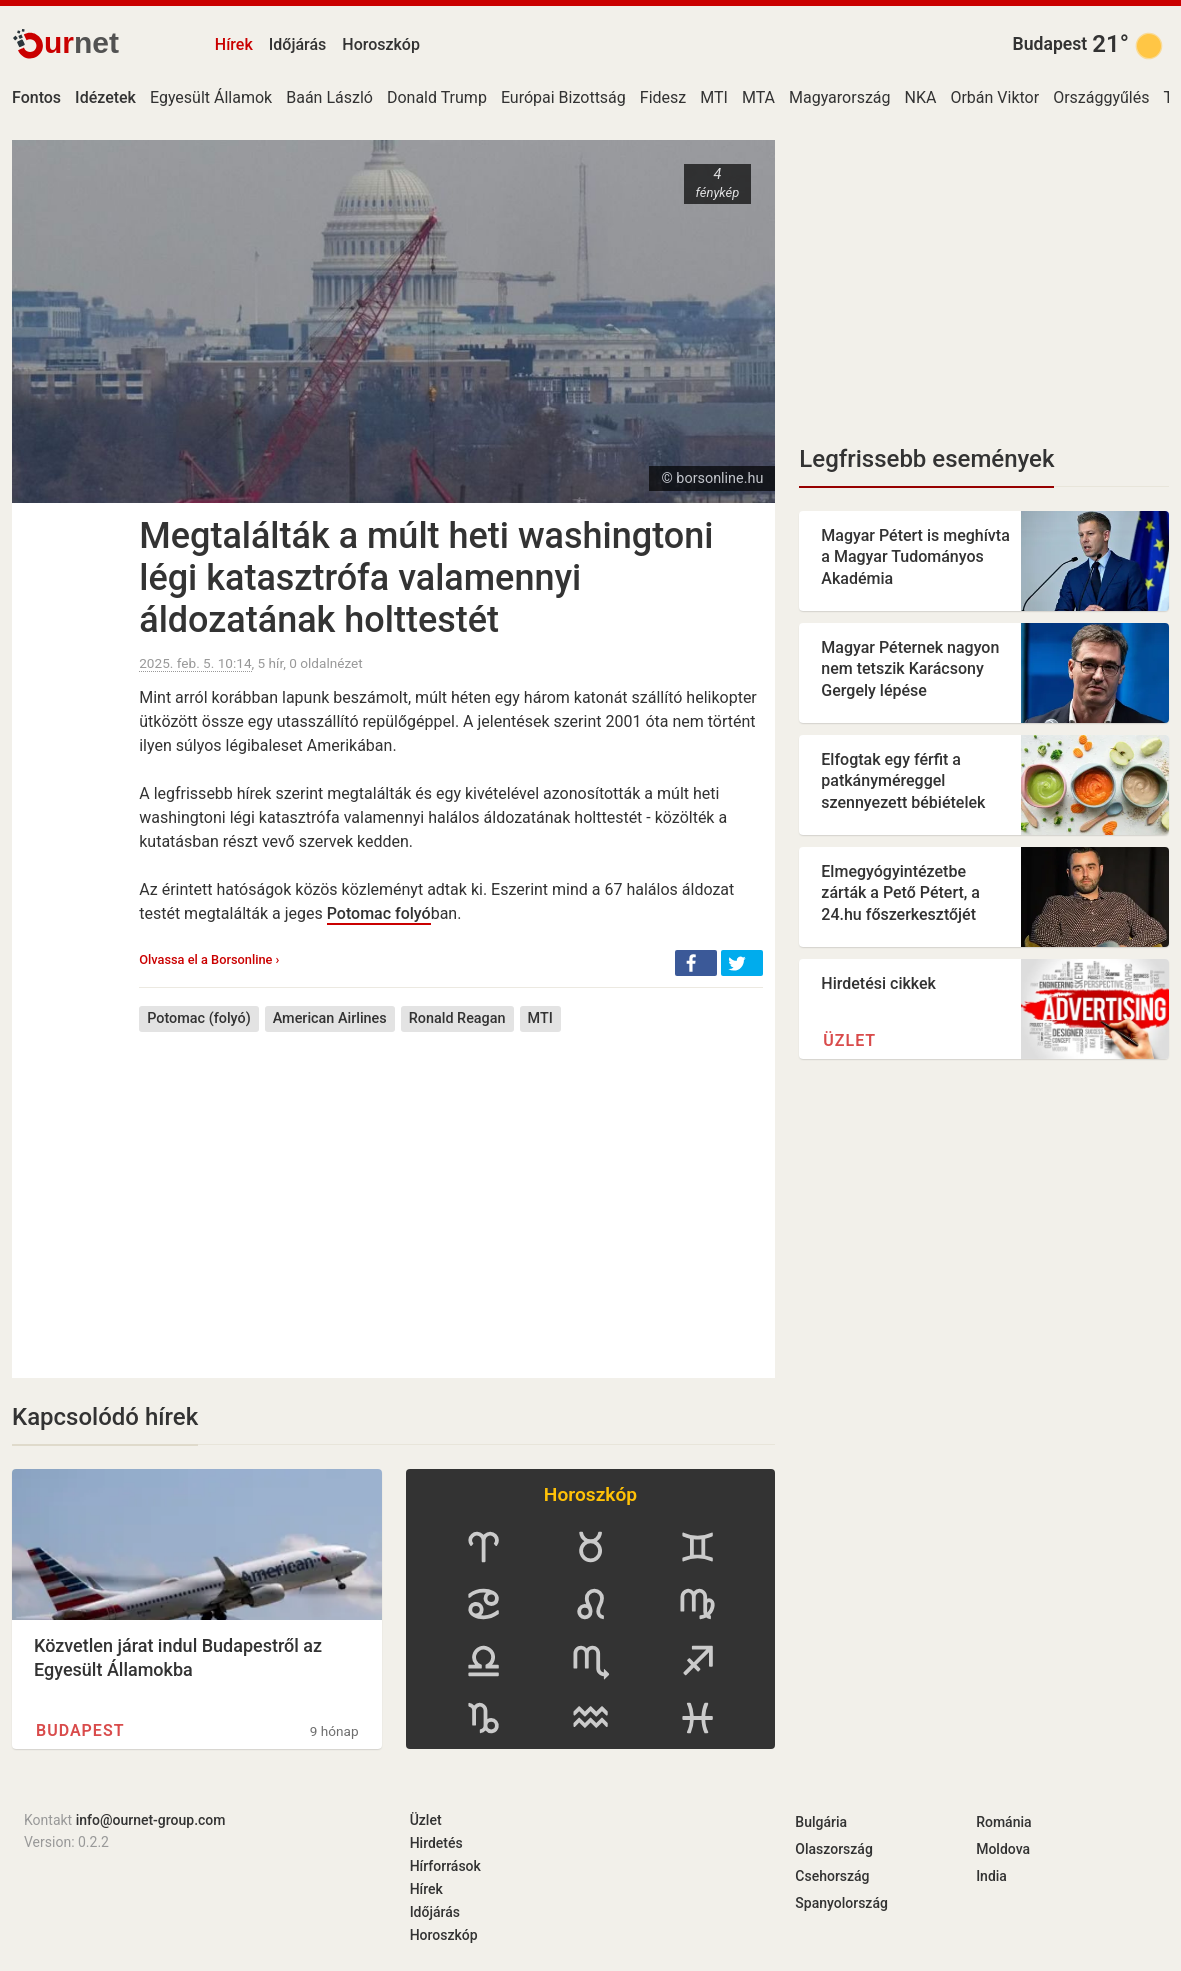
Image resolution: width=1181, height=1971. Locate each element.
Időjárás (298, 44)
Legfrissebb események (926, 459)
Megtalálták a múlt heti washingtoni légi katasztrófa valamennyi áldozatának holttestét (426, 578)
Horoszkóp (381, 44)
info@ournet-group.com (151, 1820)
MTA (758, 97)
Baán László (329, 97)
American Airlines (330, 1018)
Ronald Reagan (457, 1018)
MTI (714, 97)
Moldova (1003, 1849)
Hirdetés (436, 1843)
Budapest (1050, 44)
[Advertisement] (451, 1190)
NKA (921, 97)
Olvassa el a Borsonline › (209, 959)
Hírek (234, 44)
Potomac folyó (379, 913)
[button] (696, 963)
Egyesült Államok (211, 97)
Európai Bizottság (563, 97)
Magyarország (840, 97)
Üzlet (849, 1040)
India (991, 1876)
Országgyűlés (1101, 97)
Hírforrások (445, 1866)
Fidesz (663, 97)
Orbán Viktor (994, 97)
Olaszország (834, 1849)
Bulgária (821, 1822)
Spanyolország (841, 1903)
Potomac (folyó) (198, 1018)
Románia (1003, 1822)
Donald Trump (437, 97)
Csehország (832, 1876)
